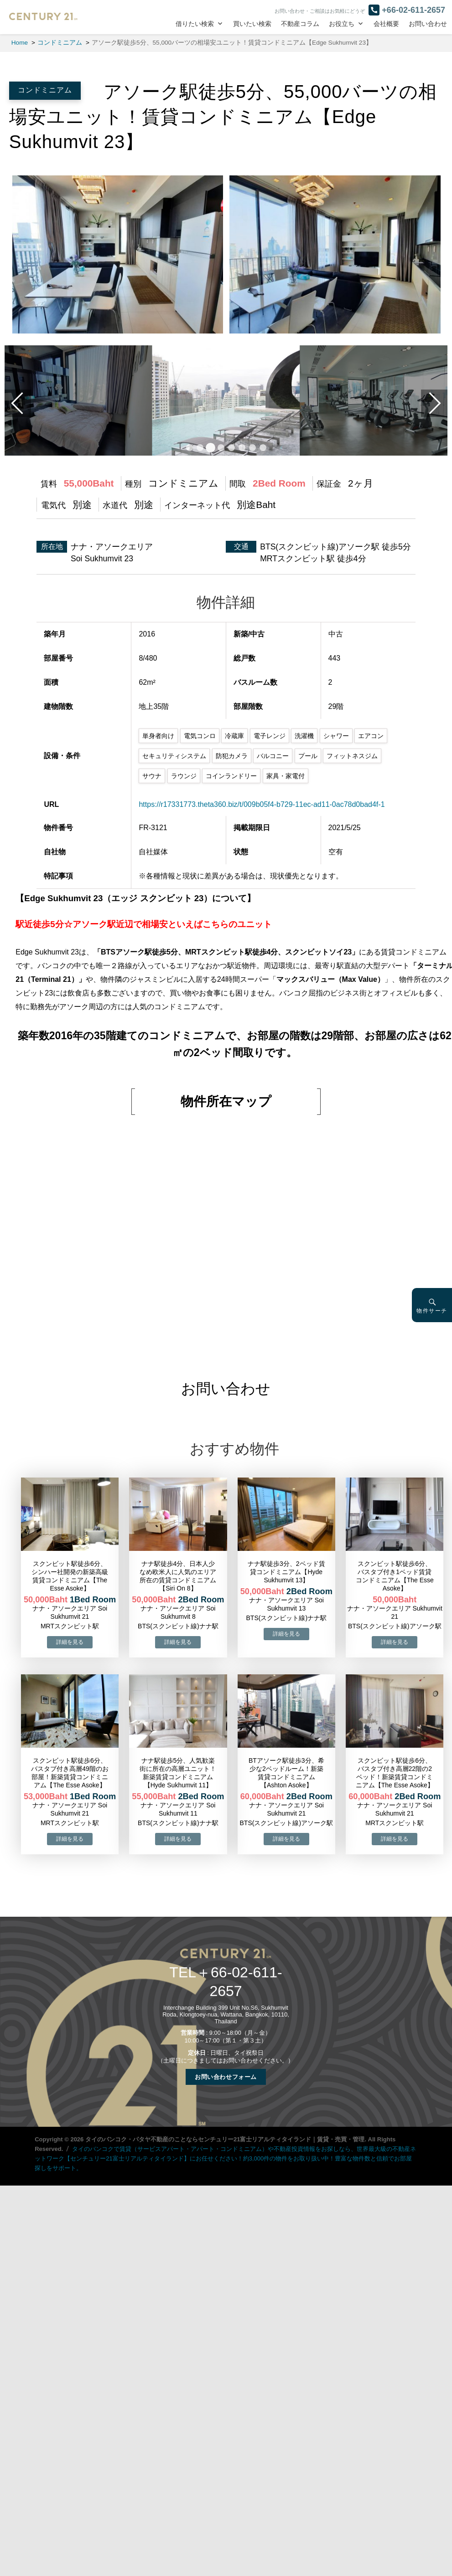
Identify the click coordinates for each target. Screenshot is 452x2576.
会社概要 (386, 24)
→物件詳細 (70, 1642)
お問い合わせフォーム (226, 2076)
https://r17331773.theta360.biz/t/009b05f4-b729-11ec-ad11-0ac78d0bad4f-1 (261, 804)
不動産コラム (300, 24)
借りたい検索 (195, 24)
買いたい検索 (252, 24)
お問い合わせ (428, 24)
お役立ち (341, 24)
